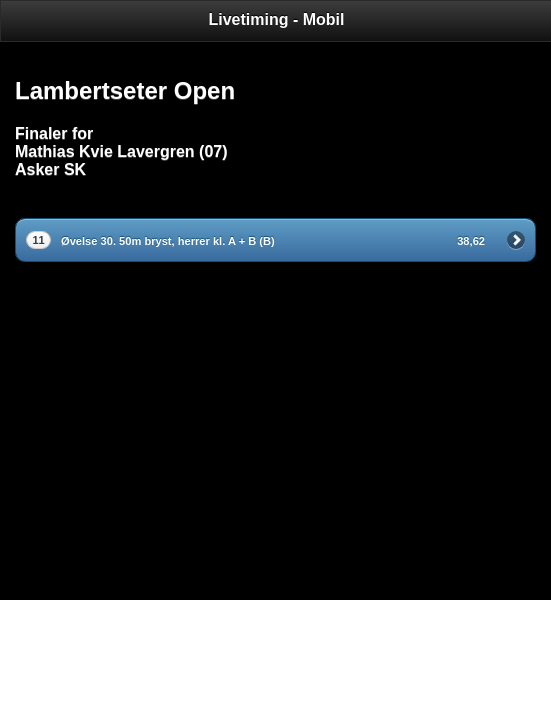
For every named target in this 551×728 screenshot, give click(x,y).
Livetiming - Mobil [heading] (277, 19)
